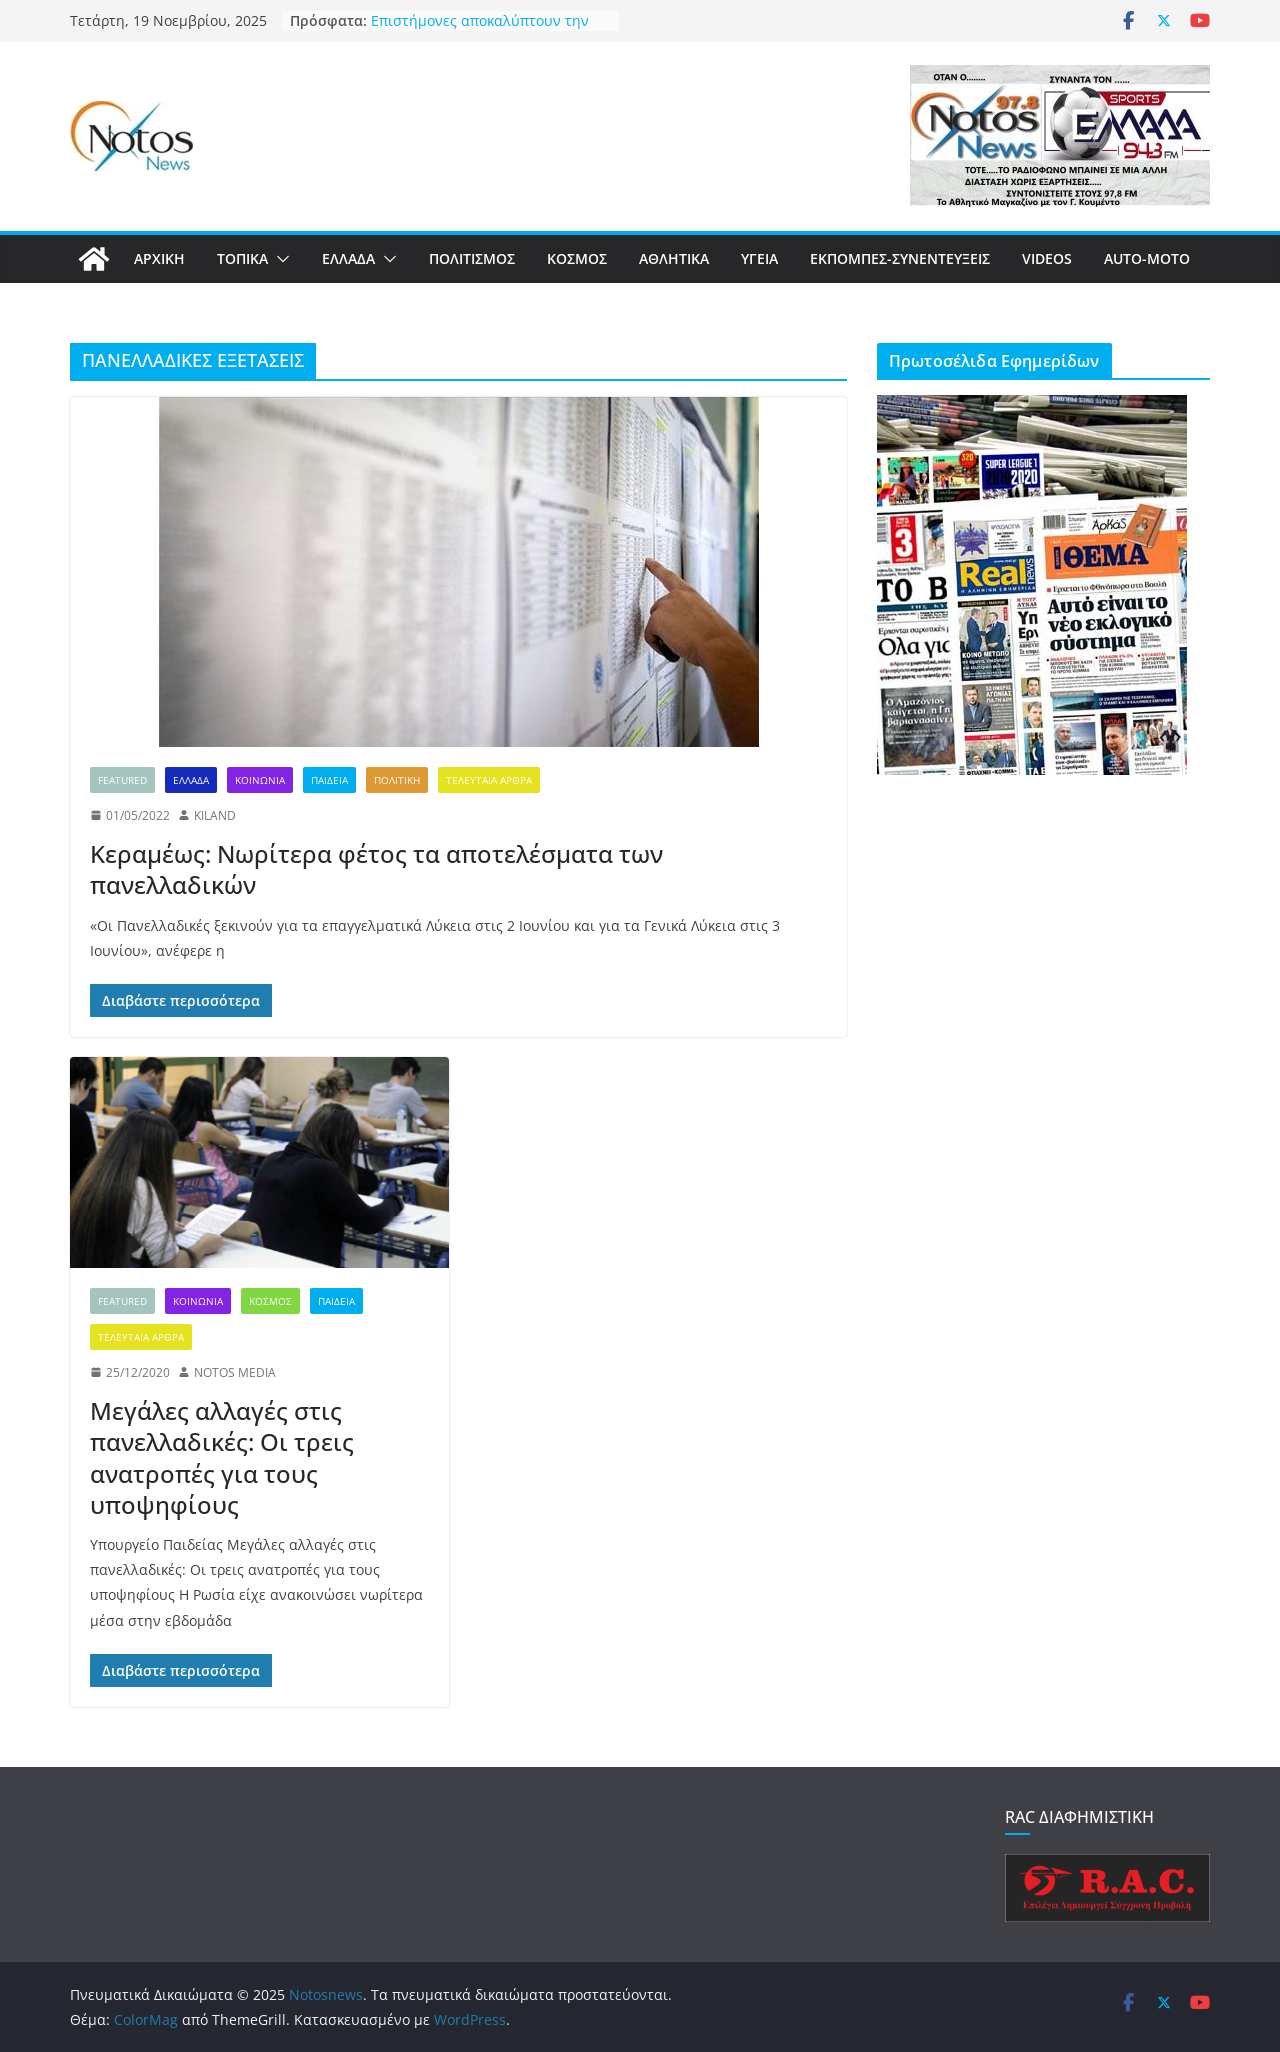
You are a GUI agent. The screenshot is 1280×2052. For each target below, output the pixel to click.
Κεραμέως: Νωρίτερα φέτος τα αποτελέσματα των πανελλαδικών (376, 869)
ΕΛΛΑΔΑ (348, 258)
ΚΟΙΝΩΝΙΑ (260, 780)
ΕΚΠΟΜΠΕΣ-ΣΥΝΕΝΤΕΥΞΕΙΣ (900, 258)
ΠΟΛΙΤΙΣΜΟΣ (472, 258)
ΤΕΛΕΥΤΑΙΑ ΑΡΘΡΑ (489, 780)
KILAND (215, 815)
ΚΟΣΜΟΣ (577, 258)
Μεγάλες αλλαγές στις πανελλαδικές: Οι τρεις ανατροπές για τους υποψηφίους (222, 1457)
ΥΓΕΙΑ (759, 258)
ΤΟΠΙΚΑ (242, 258)
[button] (279, 259)
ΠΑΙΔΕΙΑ (329, 780)
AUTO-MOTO (1147, 258)
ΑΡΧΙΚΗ (159, 258)
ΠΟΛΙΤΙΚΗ (397, 780)
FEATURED (122, 780)
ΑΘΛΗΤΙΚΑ (674, 258)
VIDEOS (1047, 258)
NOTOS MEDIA (235, 1372)
